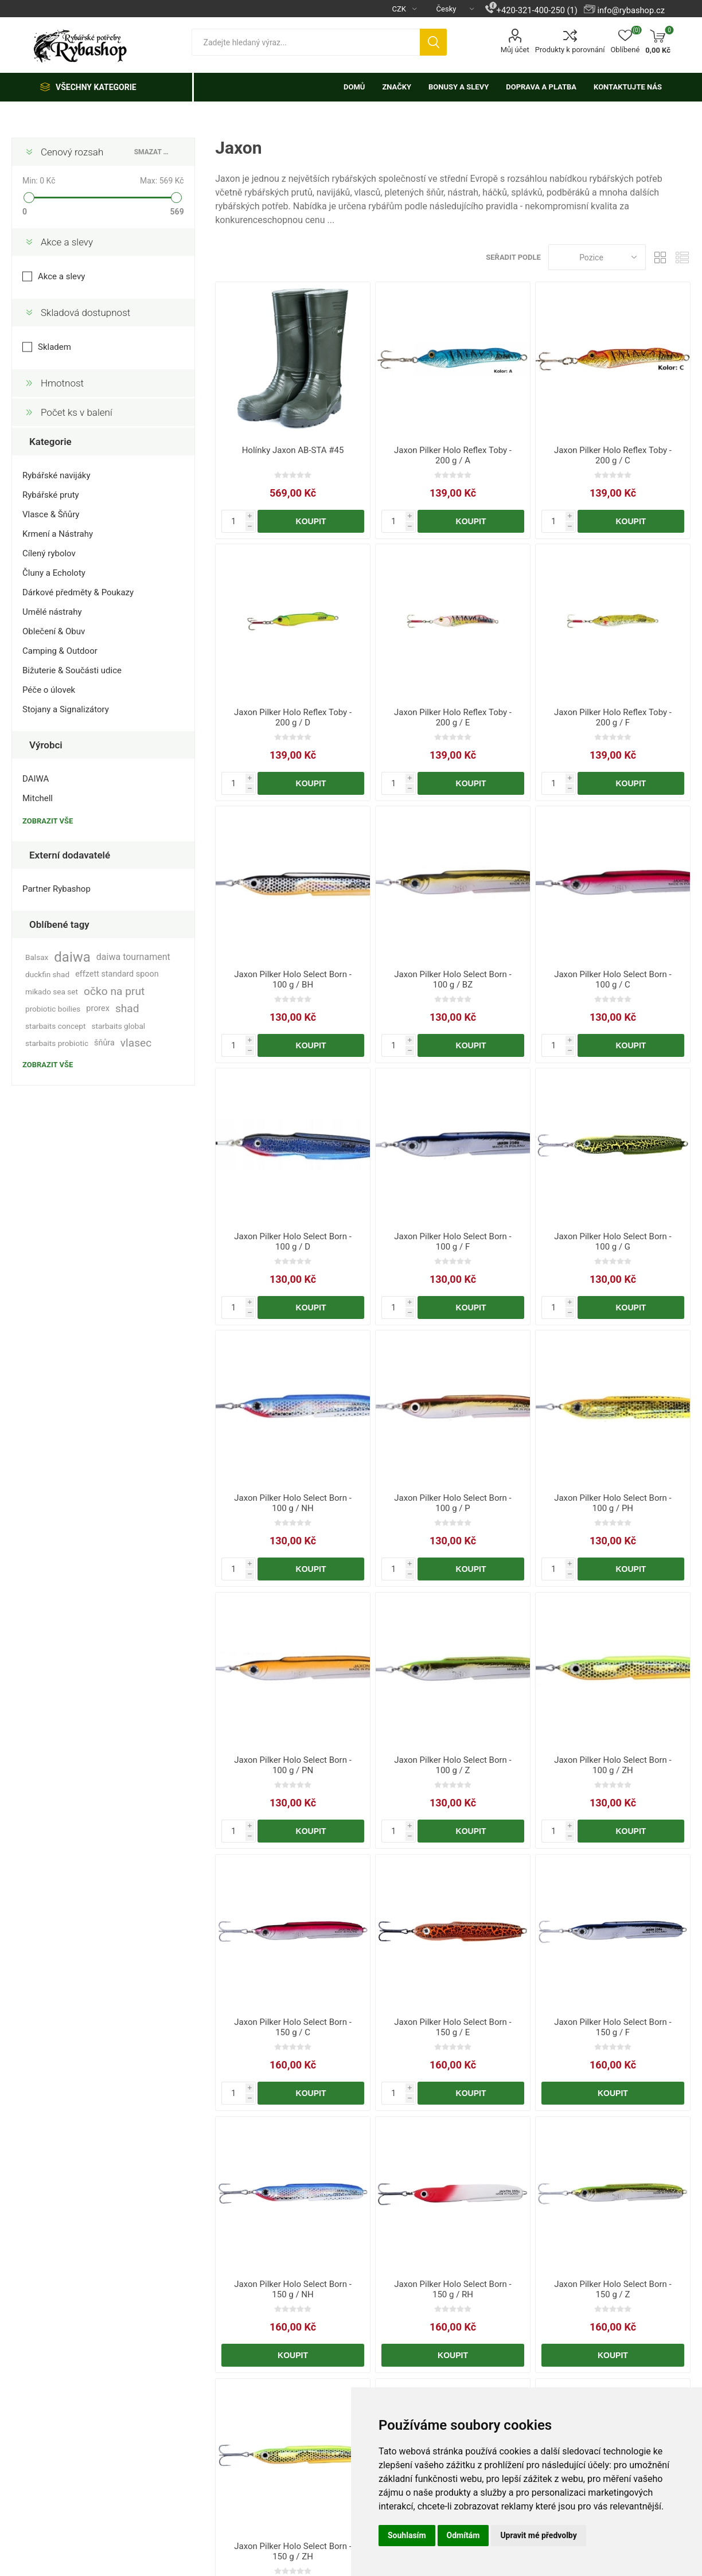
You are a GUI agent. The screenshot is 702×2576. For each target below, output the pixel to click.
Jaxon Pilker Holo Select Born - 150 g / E (453, 2027)
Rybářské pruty (50, 495)
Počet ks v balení (76, 412)
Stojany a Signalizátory (65, 709)
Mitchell (37, 798)
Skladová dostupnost (85, 312)
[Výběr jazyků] (451, 8)
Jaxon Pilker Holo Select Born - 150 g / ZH (293, 2551)
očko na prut (114, 991)
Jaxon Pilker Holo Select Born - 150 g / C (293, 2027)
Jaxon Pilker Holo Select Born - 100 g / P (453, 1503)
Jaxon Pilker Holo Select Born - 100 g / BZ (453, 979)
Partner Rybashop (56, 889)
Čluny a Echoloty (53, 573)
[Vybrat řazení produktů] (597, 257)
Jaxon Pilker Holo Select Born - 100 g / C (613, 979)
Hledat (433, 42)
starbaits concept (55, 1026)
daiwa (72, 957)
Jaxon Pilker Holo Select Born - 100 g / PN (293, 1765)
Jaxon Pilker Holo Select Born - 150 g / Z (613, 2289)
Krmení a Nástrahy (57, 534)
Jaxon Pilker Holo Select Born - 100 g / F (453, 1241)
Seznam (682, 257)
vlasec (136, 1042)
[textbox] (306, 42)
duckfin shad (47, 974)
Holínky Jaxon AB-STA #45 (293, 450)
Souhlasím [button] (407, 2535)
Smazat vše (152, 152)
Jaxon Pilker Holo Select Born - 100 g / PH (613, 1503)
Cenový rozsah (72, 152)
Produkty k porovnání (570, 49)
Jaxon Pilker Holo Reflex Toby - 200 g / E (453, 717)
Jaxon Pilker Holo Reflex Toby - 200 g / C (613, 455)
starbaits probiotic (56, 1043)
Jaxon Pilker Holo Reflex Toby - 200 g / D (293, 717)
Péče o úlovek (48, 690)
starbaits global (118, 1026)
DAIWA (35, 779)
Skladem (54, 347)
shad (127, 1008)
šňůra (104, 1043)
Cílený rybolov (49, 553)
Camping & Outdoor (60, 651)
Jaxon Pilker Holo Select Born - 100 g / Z (453, 1765)
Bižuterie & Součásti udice (72, 670)
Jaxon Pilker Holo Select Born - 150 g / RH (453, 2289)
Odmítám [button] (463, 2535)
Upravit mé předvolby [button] (538, 2535)
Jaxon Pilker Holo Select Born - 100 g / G (613, 1241)
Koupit (311, 521)
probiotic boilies (52, 1008)
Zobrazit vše (47, 821)
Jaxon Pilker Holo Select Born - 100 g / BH (293, 979)
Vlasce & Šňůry (50, 514)
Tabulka (660, 257)
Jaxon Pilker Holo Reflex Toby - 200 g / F (613, 717)
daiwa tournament (133, 956)
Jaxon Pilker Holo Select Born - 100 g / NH (293, 1503)
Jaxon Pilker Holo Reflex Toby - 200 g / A (453, 455)
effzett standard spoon (116, 974)
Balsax (36, 957)
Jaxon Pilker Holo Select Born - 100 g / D (293, 1241)
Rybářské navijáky (56, 475)
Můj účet (515, 49)
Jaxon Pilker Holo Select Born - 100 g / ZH (613, 1765)
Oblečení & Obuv (53, 631)
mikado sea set (51, 991)
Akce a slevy (67, 242)
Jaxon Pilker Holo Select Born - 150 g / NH (293, 2289)
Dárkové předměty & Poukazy (78, 592)
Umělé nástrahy (52, 612)
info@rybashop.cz (631, 10)
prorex (98, 1008)
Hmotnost (62, 383)
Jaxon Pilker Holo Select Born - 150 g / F (613, 2027)
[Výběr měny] (400, 8)
